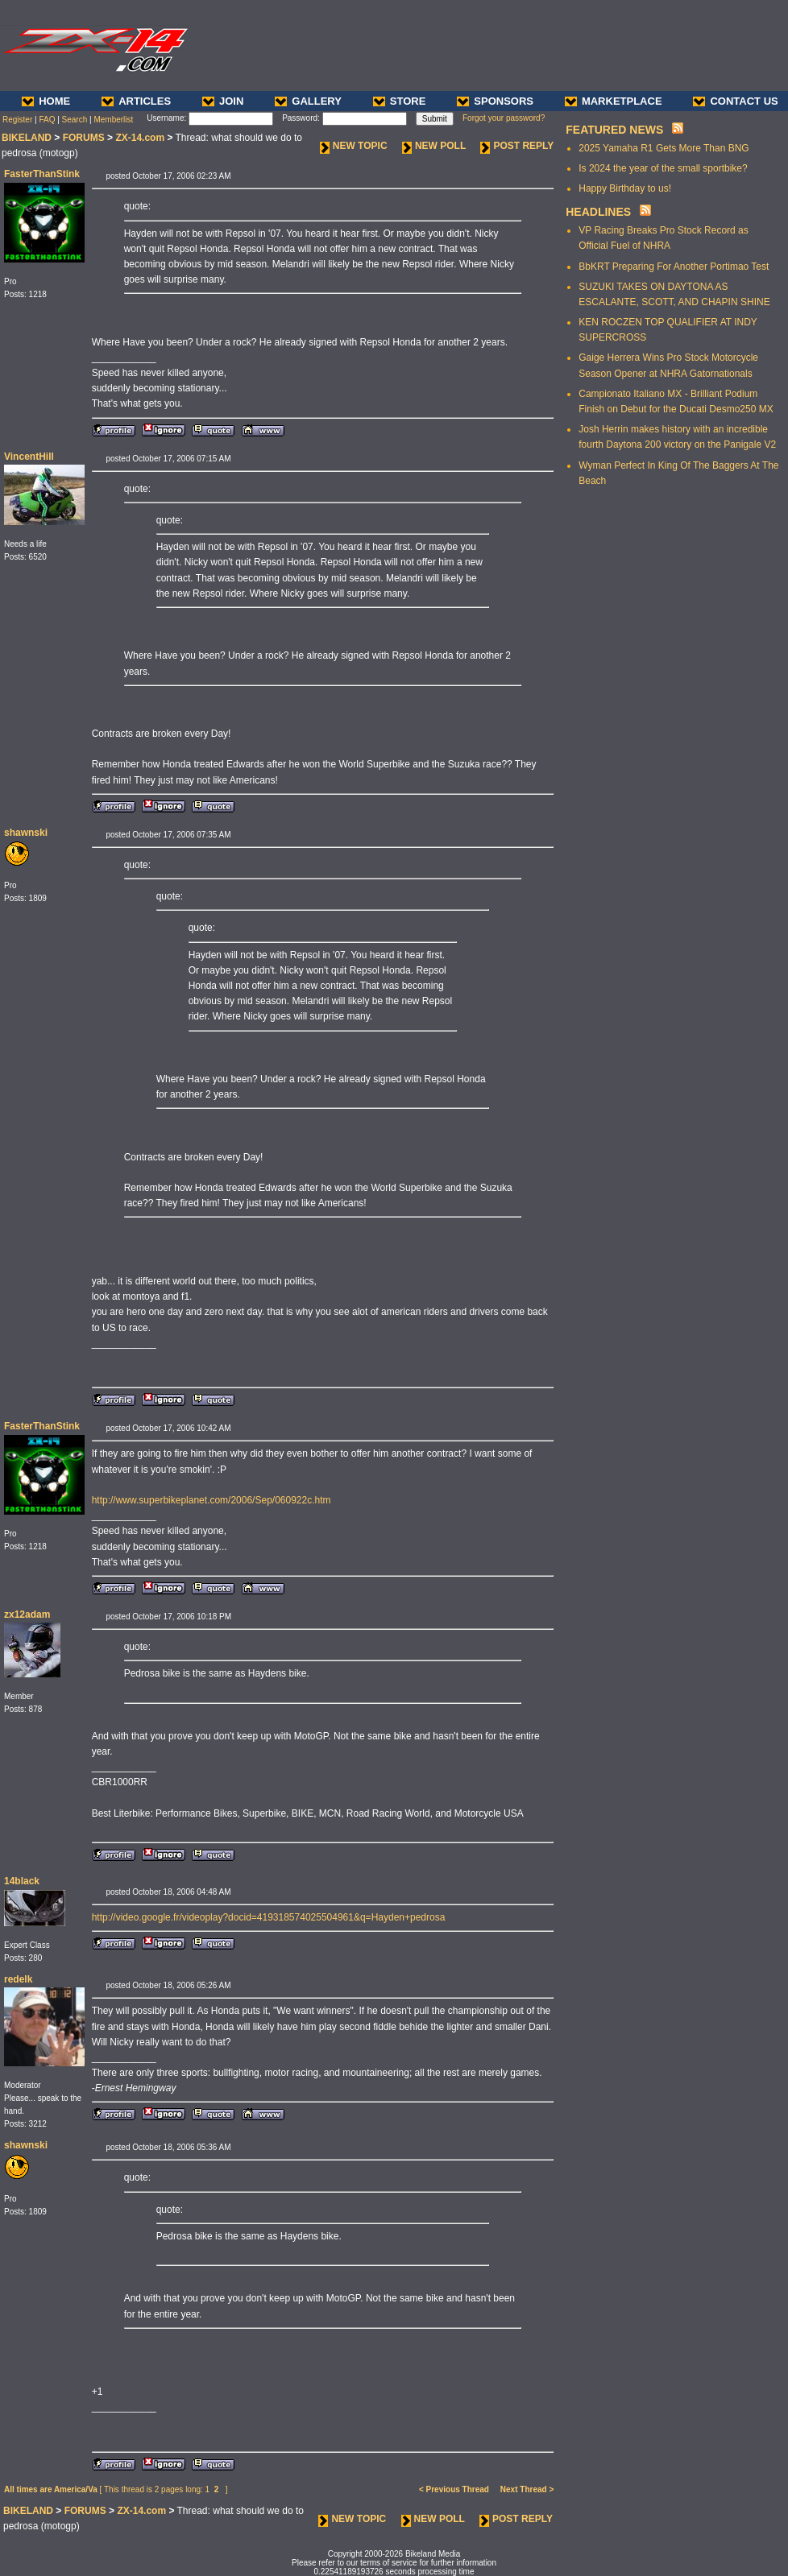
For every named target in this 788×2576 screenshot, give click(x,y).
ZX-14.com (139, 137)
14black (21, 1881)
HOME (46, 101)
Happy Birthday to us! (625, 188)
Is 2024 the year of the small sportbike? (663, 168)
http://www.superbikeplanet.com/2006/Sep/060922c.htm (211, 1500)
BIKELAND (27, 137)
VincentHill (29, 456)
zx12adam (27, 1614)
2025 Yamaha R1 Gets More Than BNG (664, 148)
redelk (18, 1979)
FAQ (47, 119)
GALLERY (308, 101)
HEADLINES (598, 211)
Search (75, 119)
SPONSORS (495, 101)
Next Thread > (527, 2489)
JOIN (222, 101)
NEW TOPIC (354, 145)
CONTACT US (735, 101)
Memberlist (113, 119)
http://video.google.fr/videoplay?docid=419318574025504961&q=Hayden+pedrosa (269, 1917)
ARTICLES (136, 101)
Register (17, 119)
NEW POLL (434, 145)
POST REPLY (517, 145)
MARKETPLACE (613, 101)
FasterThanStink (42, 174)
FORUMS (84, 137)
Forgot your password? (503, 118)
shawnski (26, 832)
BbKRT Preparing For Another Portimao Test (674, 266)
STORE (399, 101)
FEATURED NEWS (614, 129)
